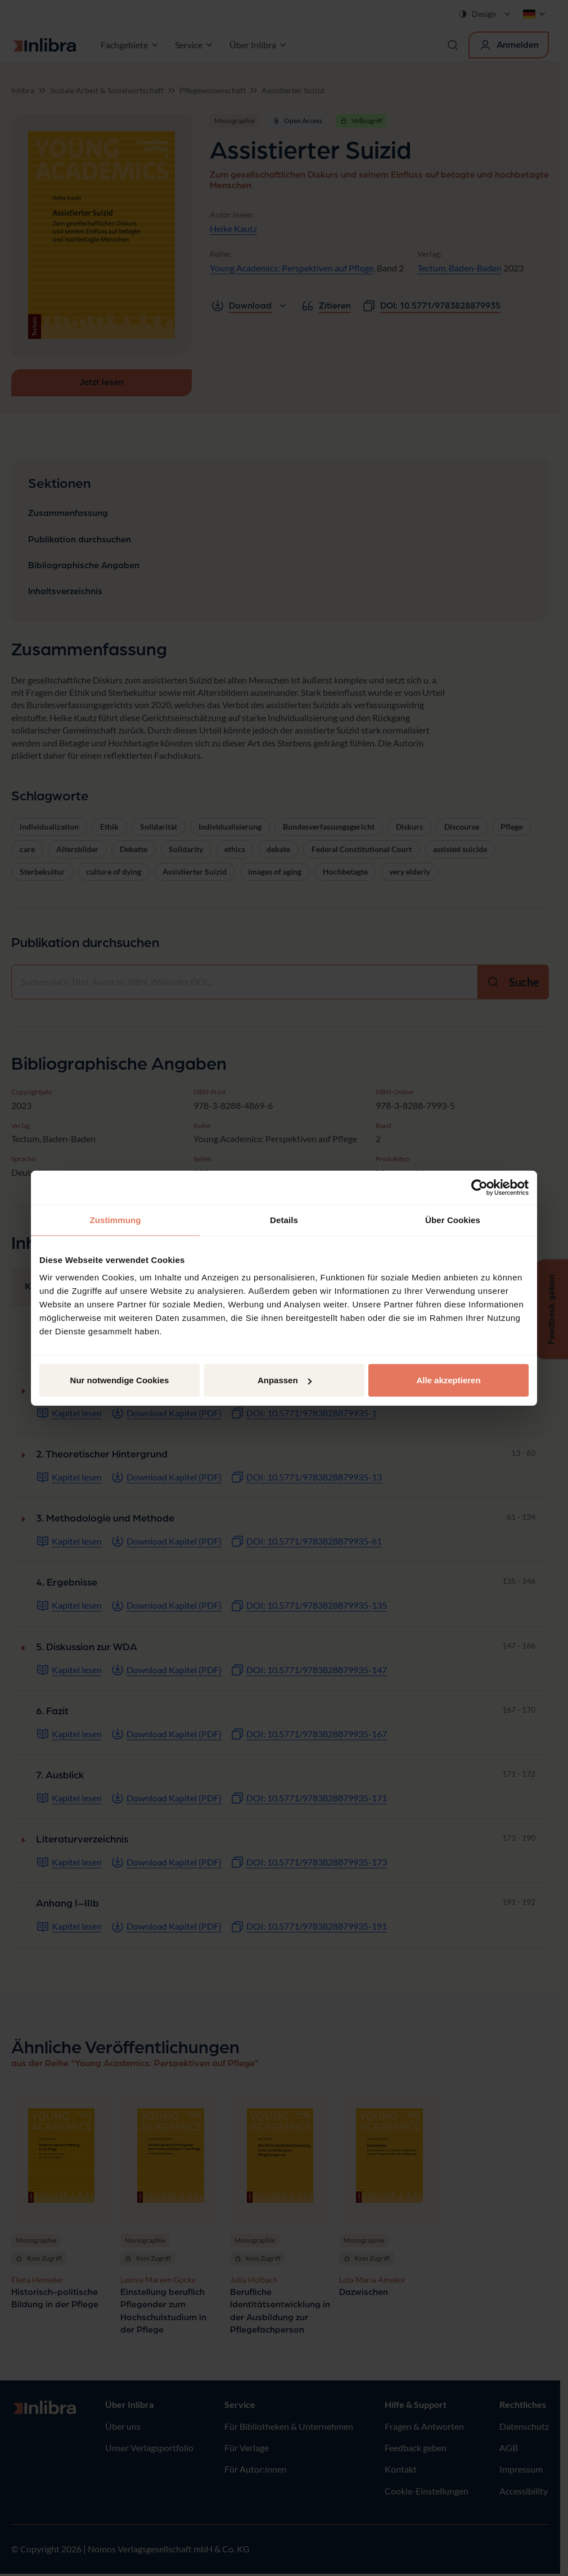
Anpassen (285, 1380)
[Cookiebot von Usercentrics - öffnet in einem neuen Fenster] (479, 1187)
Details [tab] (284, 1219)
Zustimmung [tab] (115, 1219)
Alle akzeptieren (448, 1380)
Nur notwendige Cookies (119, 1380)
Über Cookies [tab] (452, 1219)
